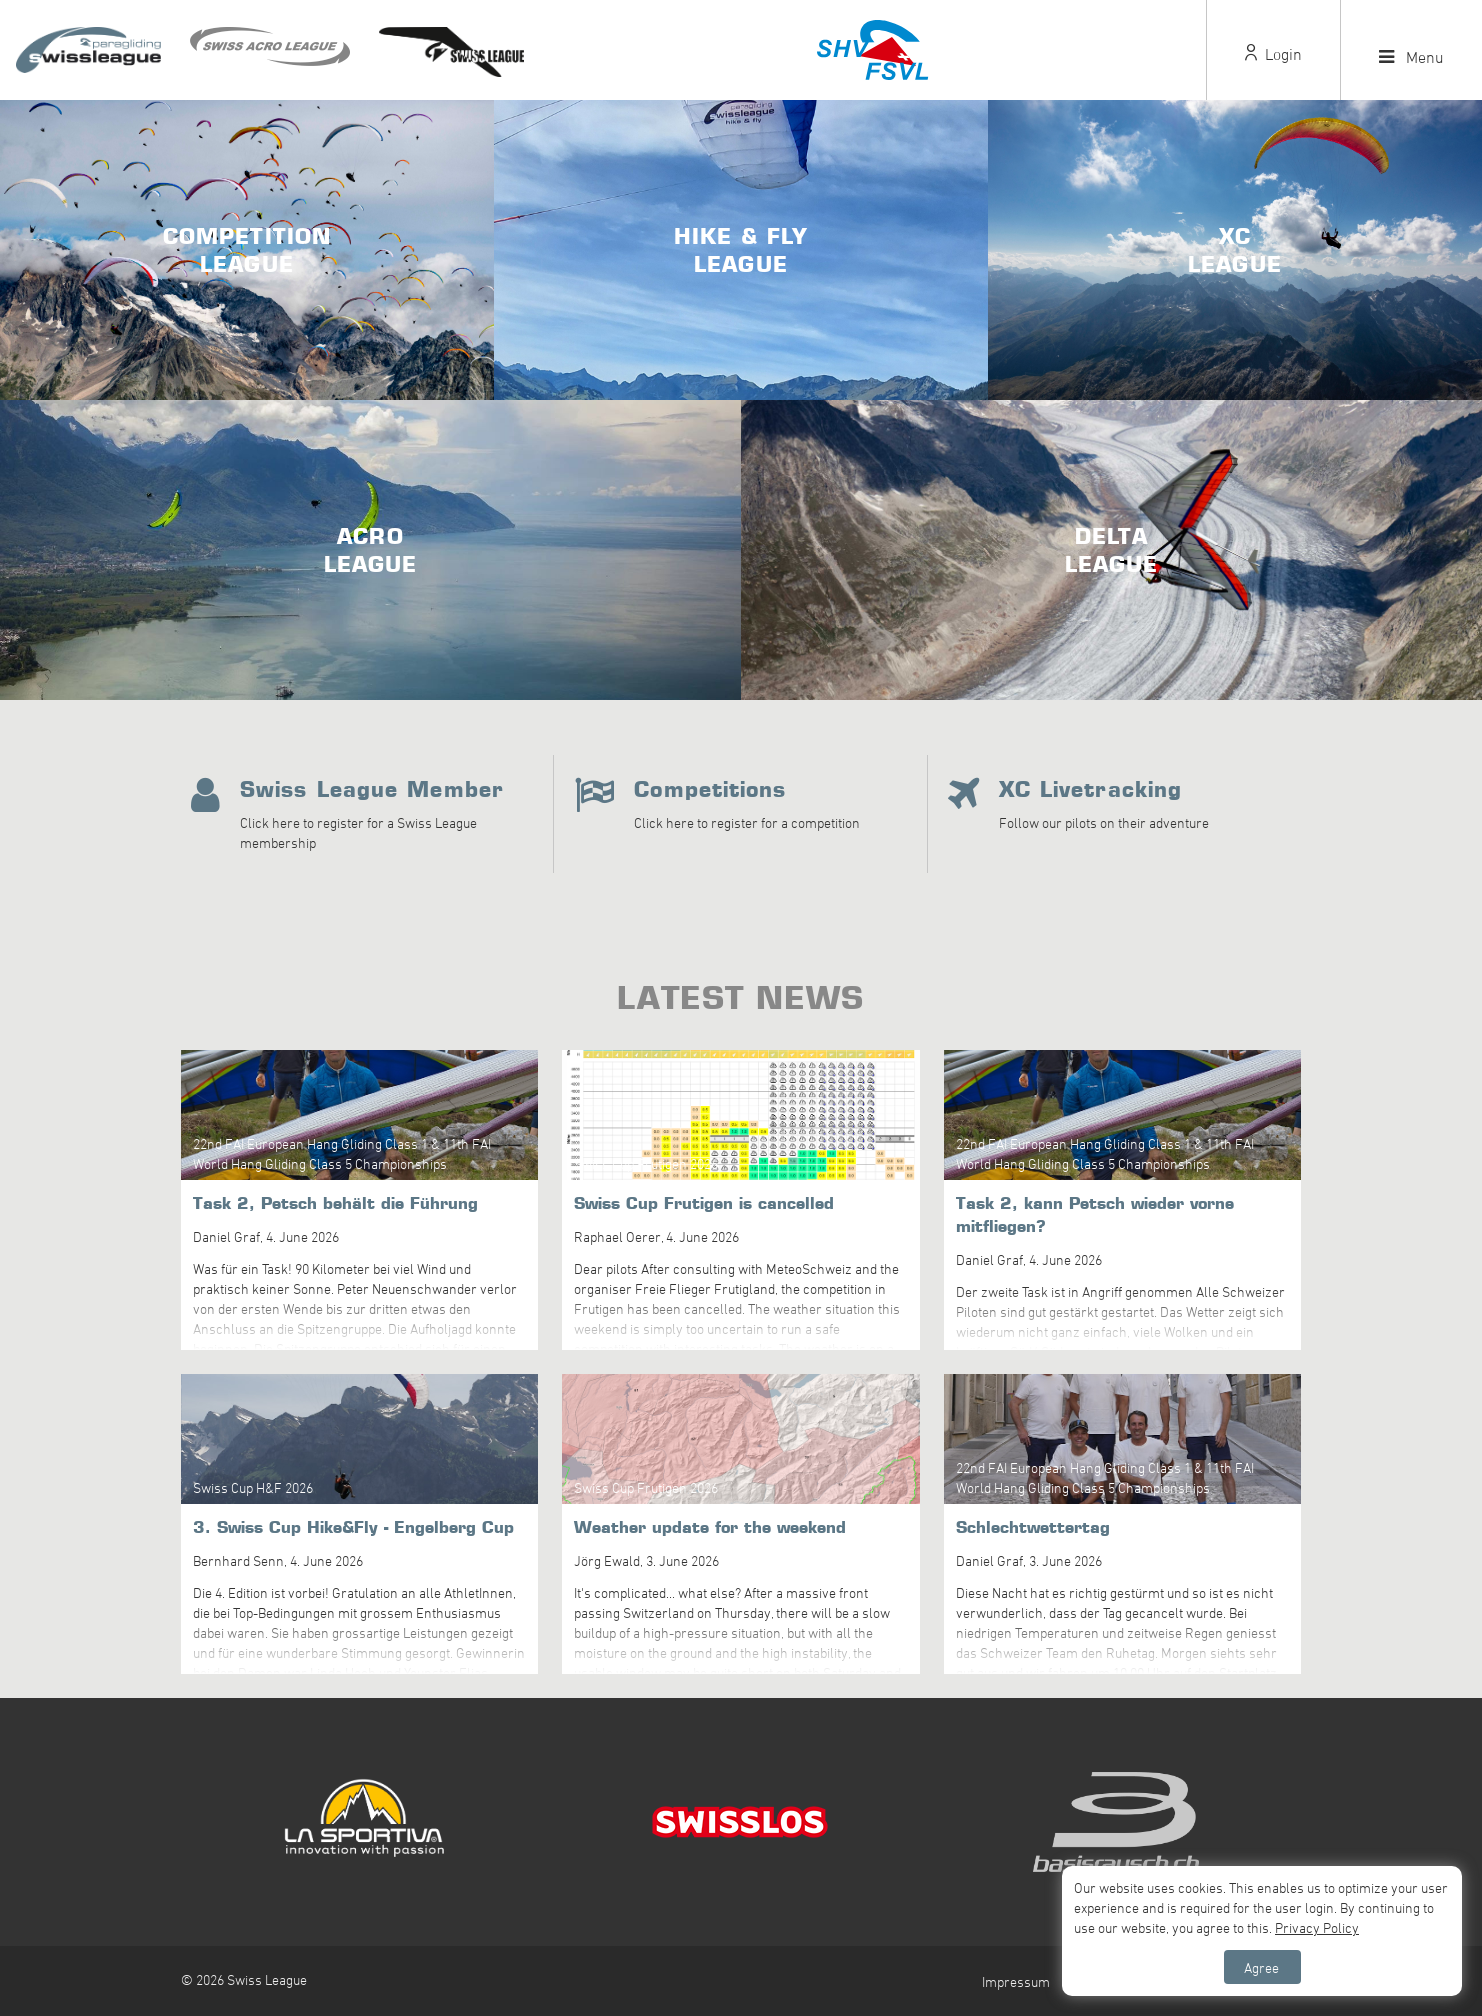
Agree (1261, 1967)
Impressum (1016, 1981)
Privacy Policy (1317, 1927)
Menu (1411, 57)
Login (1273, 54)
